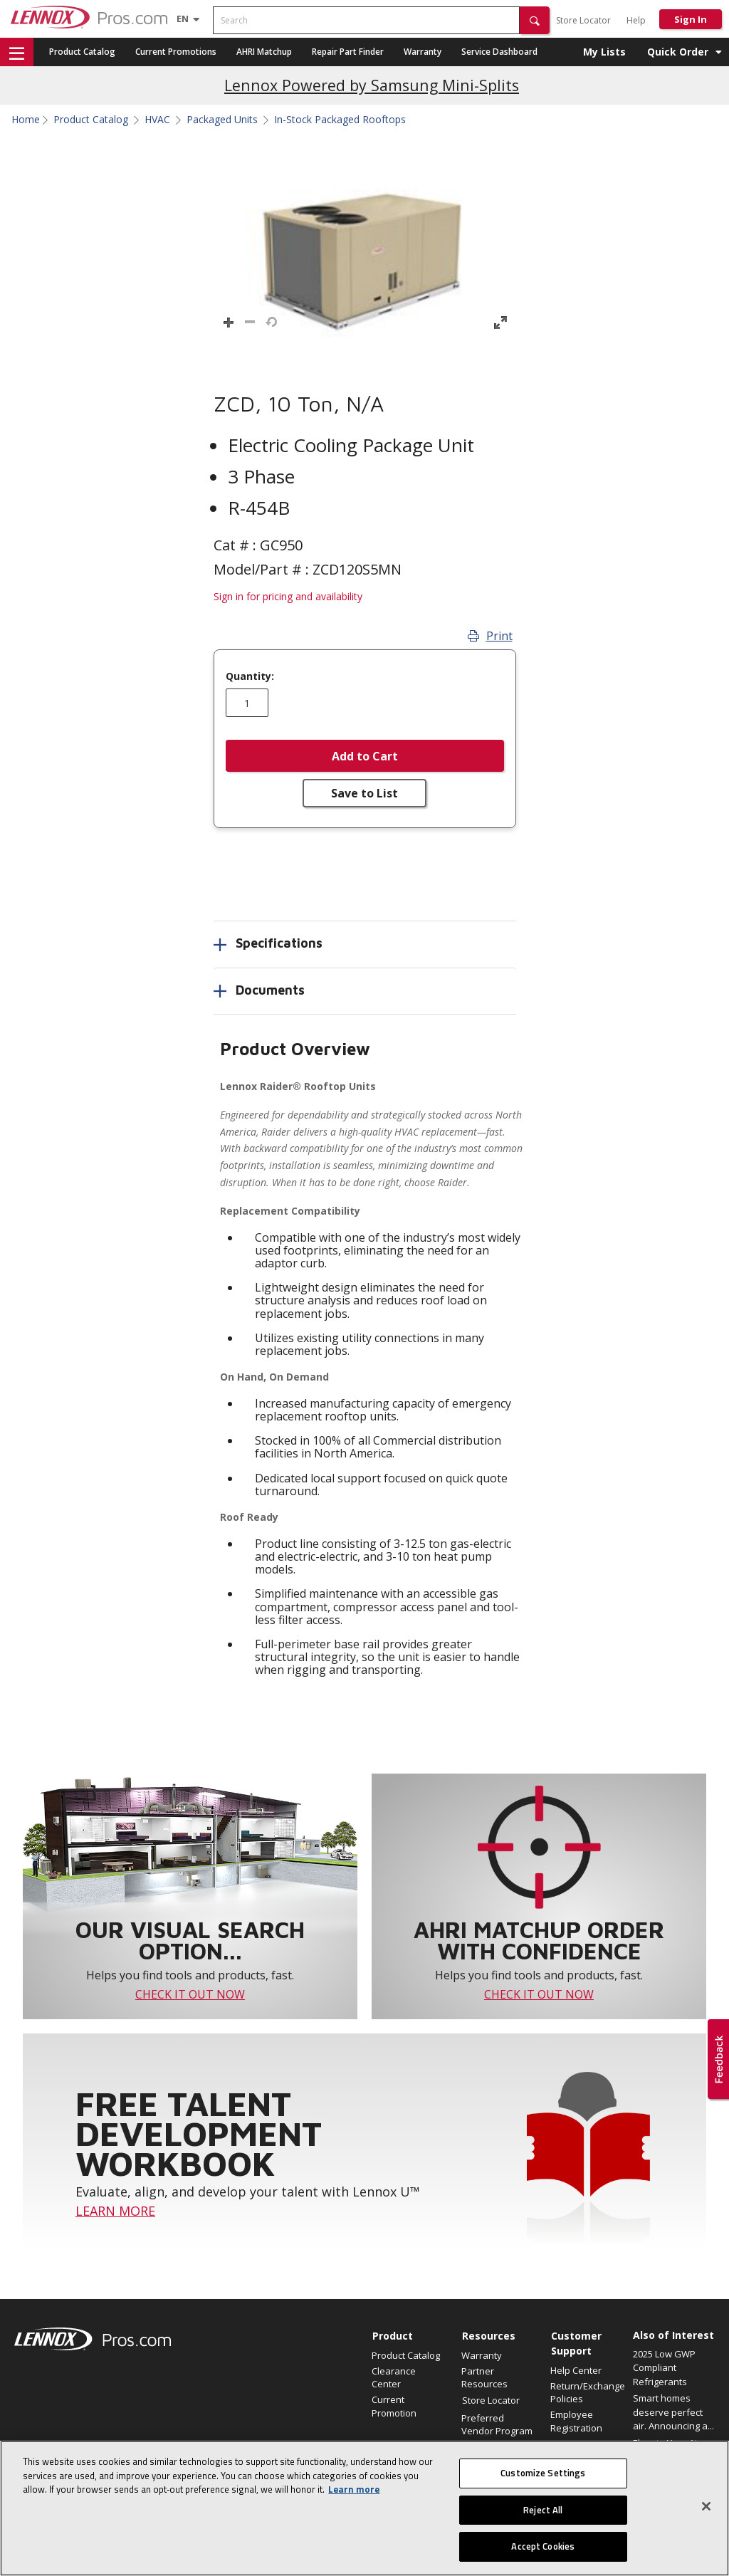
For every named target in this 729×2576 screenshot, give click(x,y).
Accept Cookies (543, 2554)
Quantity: (250, 676)
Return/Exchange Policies (587, 2392)
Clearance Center (394, 2377)
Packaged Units (222, 119)
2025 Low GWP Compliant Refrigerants (664, 2367)
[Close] (706, 2513)
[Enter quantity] (247, 702)
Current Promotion (394, 2406)
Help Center (576, 2370)
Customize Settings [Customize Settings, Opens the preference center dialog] (542, 2480)
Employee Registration (576, 2421)
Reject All (542, 2517)
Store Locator (583, 20)
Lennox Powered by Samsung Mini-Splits (371, 85)
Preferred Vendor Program (497, 2424)
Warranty (422, 52)
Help (636, 20)
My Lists (604, 51)
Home (25, 119)
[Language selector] (182, 18)
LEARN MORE (115, 2210)
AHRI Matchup (264, 52)
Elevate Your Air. (668, 2442)
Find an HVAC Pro (498, 2446)
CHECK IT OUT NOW (190, 1994)
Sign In (690, 19)
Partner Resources (484, 2377)
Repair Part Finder (348, 52)
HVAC (157, 119)
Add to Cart (365, 756)
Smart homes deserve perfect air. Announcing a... (673, 2412)
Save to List (364, 793)
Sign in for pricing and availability (288, 596)
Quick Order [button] (677, 51)
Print (490, 636)
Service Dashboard (499, 52)
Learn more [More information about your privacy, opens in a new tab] (353, 2497)
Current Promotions (175, 52)
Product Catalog (82, 52)
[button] (535, 20)
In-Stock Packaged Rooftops (340, 119)
